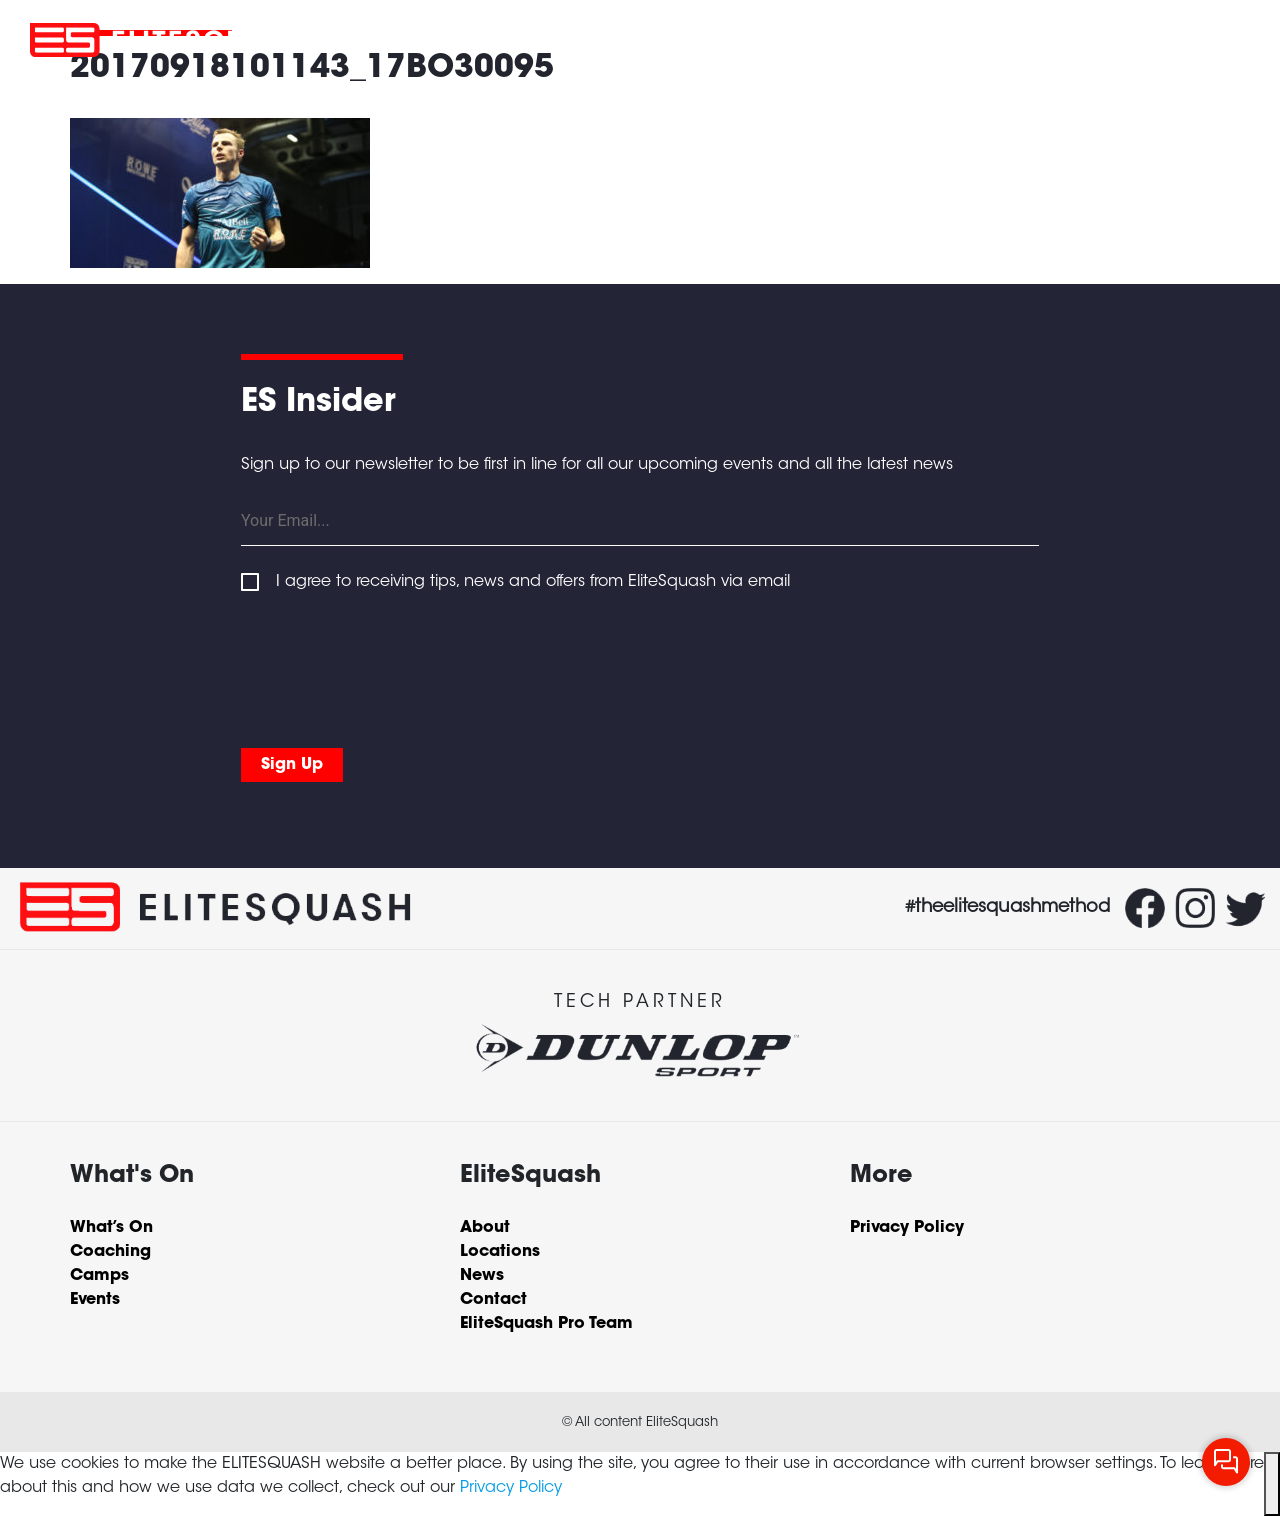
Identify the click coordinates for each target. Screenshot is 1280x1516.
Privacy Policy (511, 1488)
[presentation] (393, 666)
